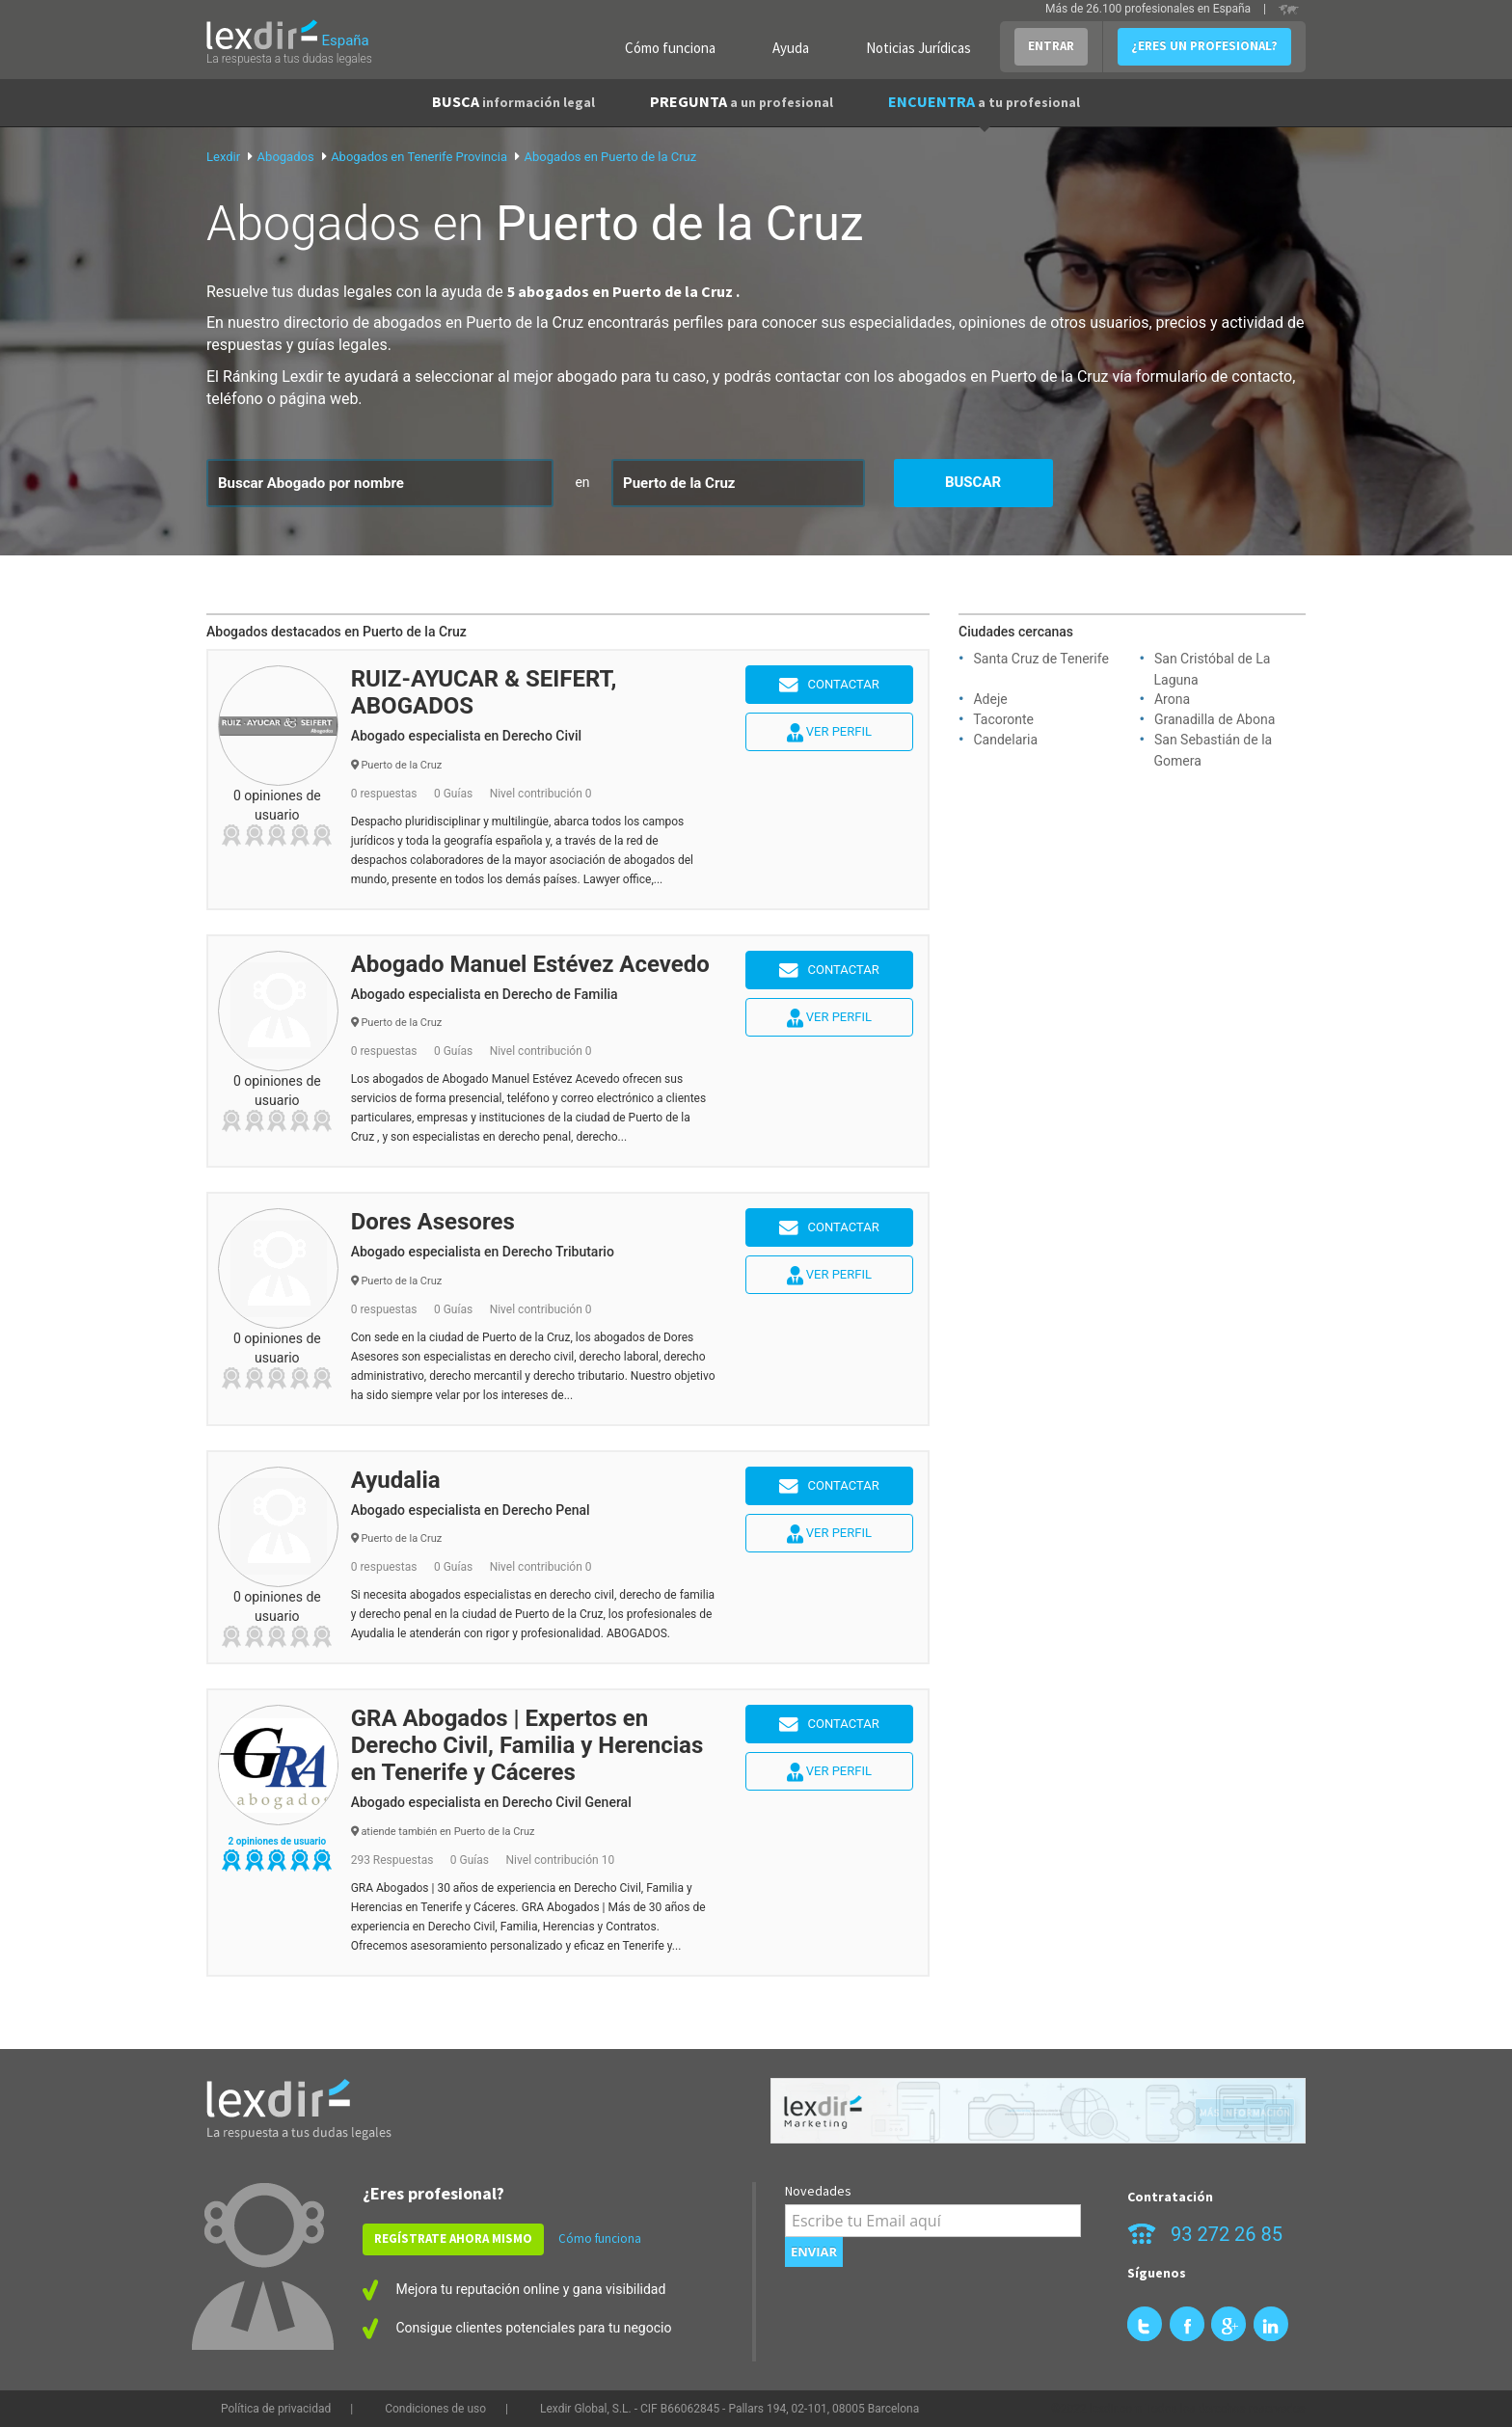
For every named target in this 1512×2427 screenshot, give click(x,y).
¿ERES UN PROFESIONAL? (1204, 46)
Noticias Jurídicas (918, 48)
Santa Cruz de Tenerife (1040, 658)
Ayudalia (396, 1480)
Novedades (818, 2190)
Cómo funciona (670, 48)
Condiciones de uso (435, 2408)
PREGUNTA (741, 101)
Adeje (990, 699)
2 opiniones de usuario (277, 1841)
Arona (1172, 699)
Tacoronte (1003, 719)
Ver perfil (829, 732)
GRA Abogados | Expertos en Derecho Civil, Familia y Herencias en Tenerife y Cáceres (527, 1745)
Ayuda (790, 48)
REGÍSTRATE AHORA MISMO (453, 2238)
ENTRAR (1051, 46)
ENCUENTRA (984, 101)
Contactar (829, 685)
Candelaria (1005, 739)
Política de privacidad (276, 2408)
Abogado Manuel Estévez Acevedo (530, 964)
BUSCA (513, 101)
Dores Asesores (433, 1221)
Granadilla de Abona (1214, 719)
